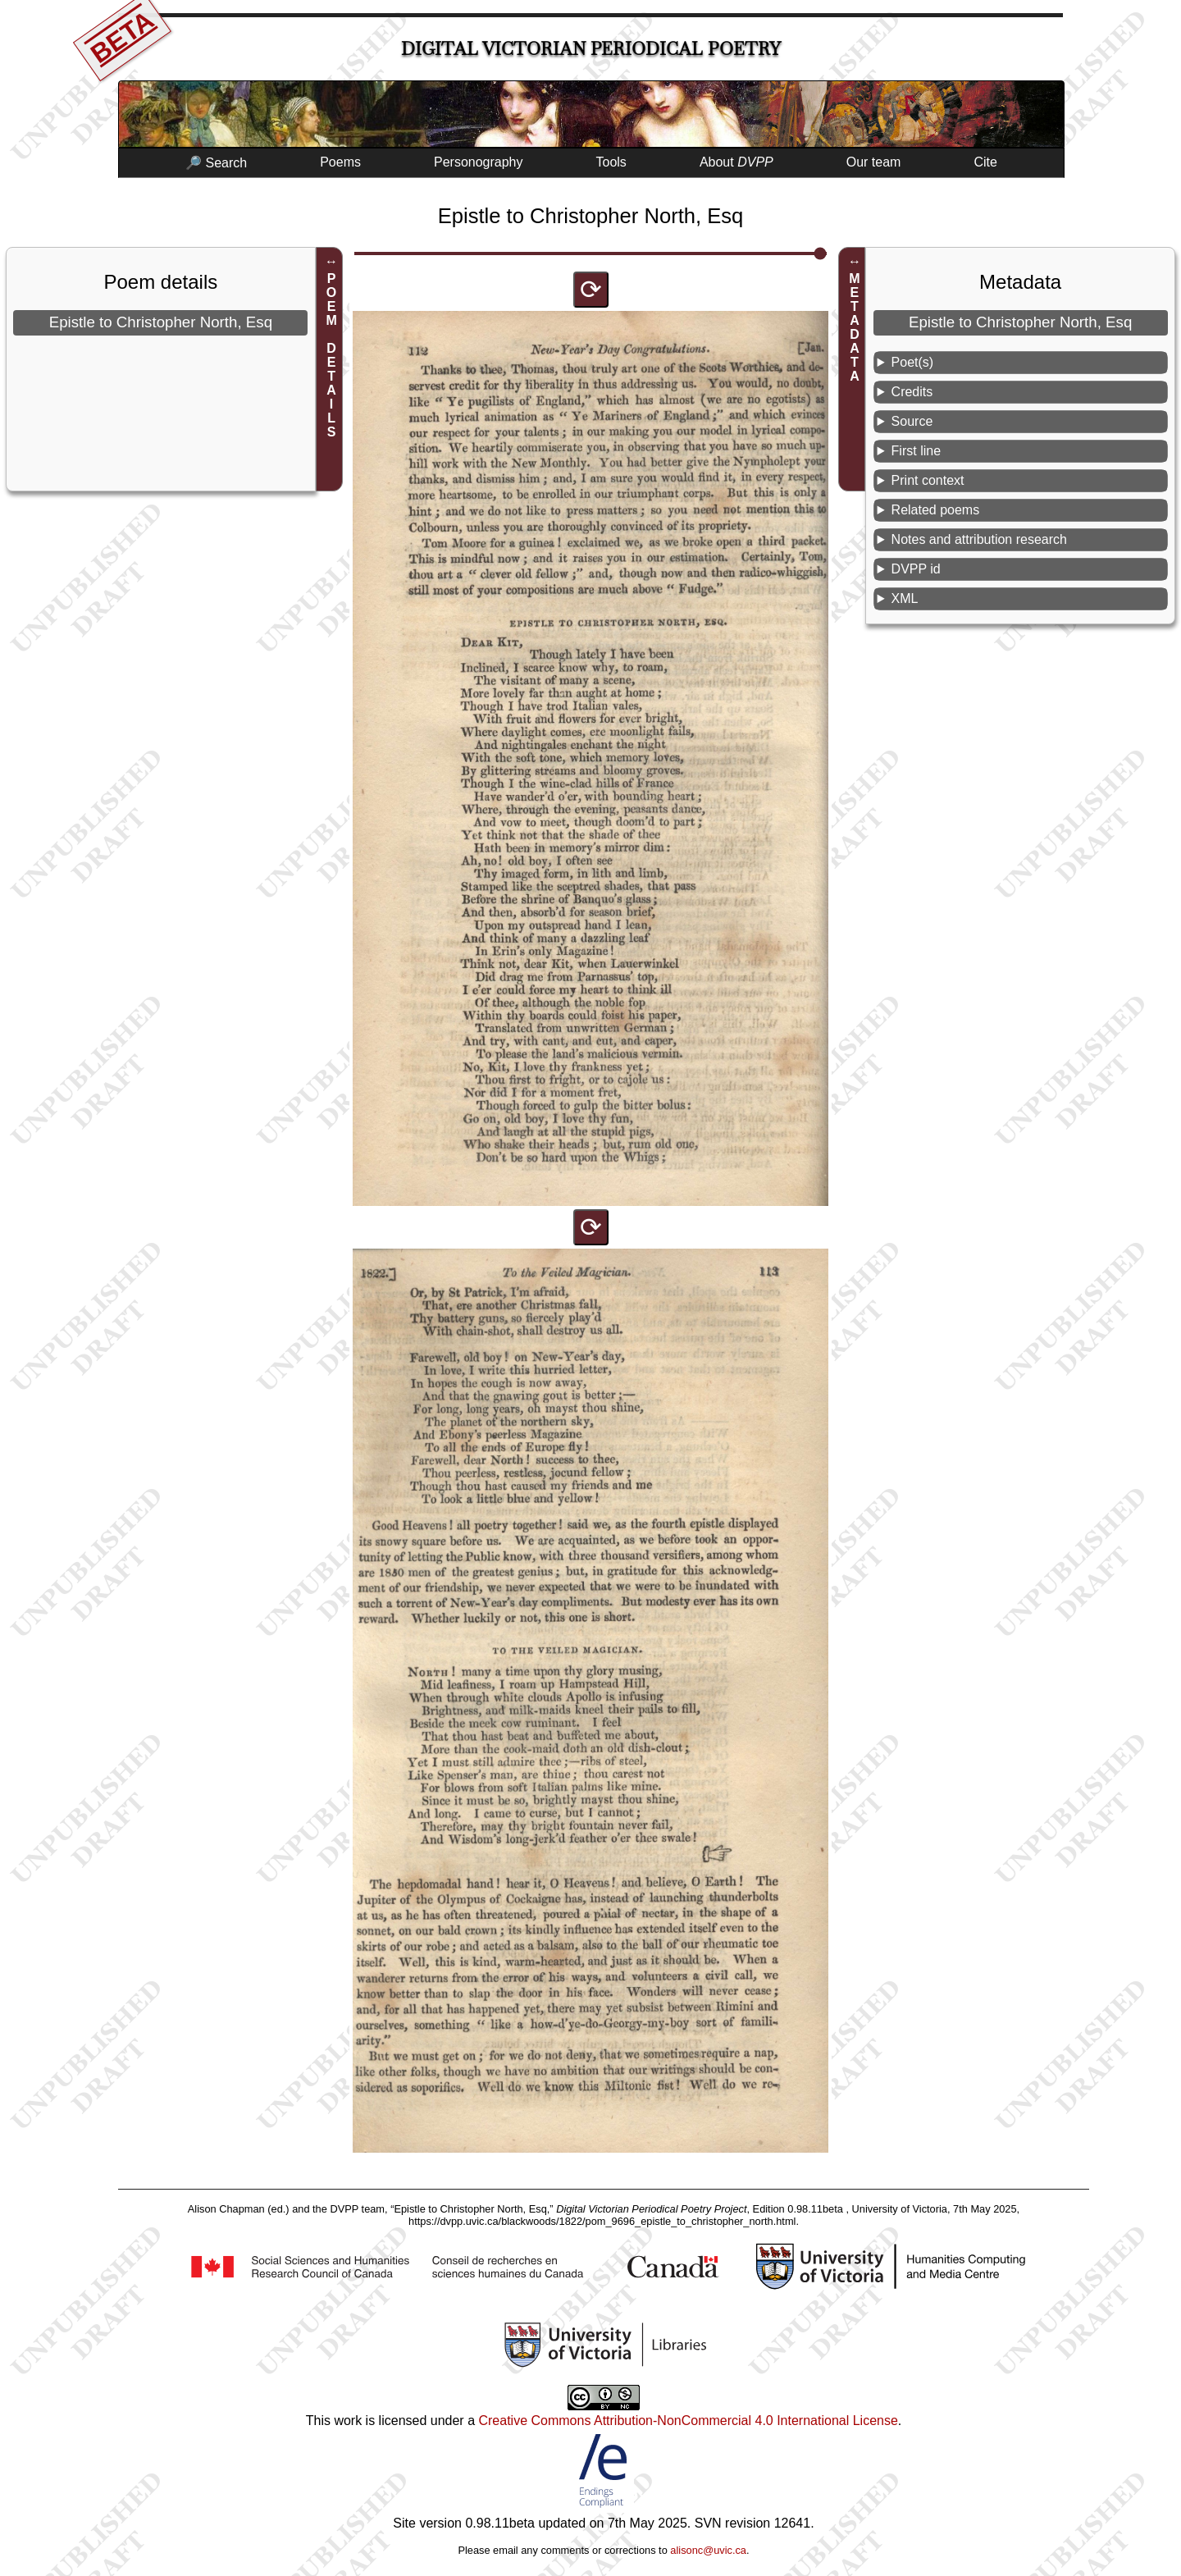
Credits (912, 392)
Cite (985, 162)
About (736, 162)
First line (916, 451)
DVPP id (916, 569)
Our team (873, 162)
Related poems (935, 510)
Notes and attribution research (979, 539)
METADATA (854, 327)
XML (905, 598)
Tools (611, 162)
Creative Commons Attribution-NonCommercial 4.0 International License (687, 2421)
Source (912, 421)
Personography (478, 162)
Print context (927, 480)
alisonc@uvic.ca (708, 2550)
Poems (340, 162)
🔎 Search (216, 163)
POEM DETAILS (332, 355)
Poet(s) (912, 362)
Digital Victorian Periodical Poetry (591, 49)
